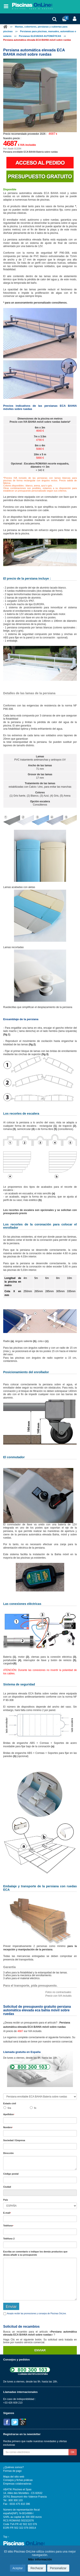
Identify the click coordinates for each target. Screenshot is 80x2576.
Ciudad (7, 2186)
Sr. (35, 2108)
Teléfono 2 (9, 2238)
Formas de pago (12, 2470)
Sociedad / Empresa (14, 2140)
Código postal (11, 2173)
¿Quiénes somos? (13, 2467)
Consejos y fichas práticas (18, 2480)
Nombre (8, 2127)
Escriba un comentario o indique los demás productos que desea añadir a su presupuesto (35, 2253)
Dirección (8, 2153)
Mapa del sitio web (13, 2476)
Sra (9, 2108)
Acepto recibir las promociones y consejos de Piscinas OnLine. (36, 2313)
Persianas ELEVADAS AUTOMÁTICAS (40, 36)
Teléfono (8, 2225)
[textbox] (40, 2180)
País (5, 2199)
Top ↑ (6, 2536)
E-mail (7, 2213)
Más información (40, 2559)
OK (72, 2452)
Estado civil (9, 2103)
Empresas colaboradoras (17, 2483)
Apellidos (8, 2114)
